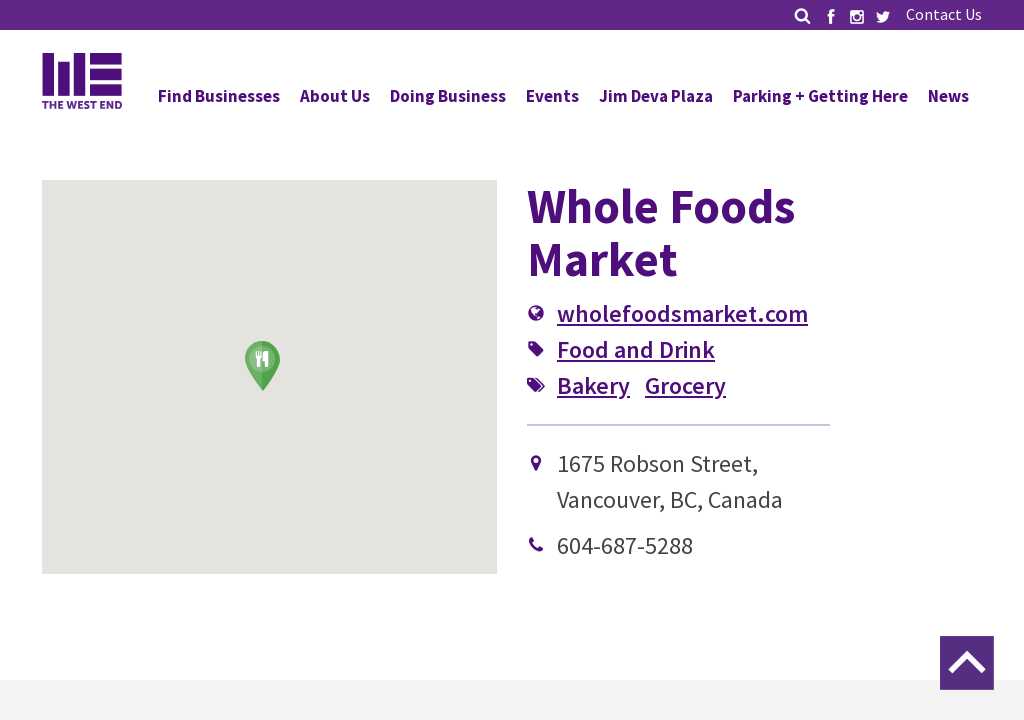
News (948, 96)
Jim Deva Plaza (656, 96)
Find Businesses (219, 96)
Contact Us (944, 14)
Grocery (685, 385)
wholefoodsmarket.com (682, 313)
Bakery (593, 385)
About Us (335, 96)
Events (552, 96)
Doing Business (448, 96)
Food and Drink (636, 349)
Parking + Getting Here (820, 96)
